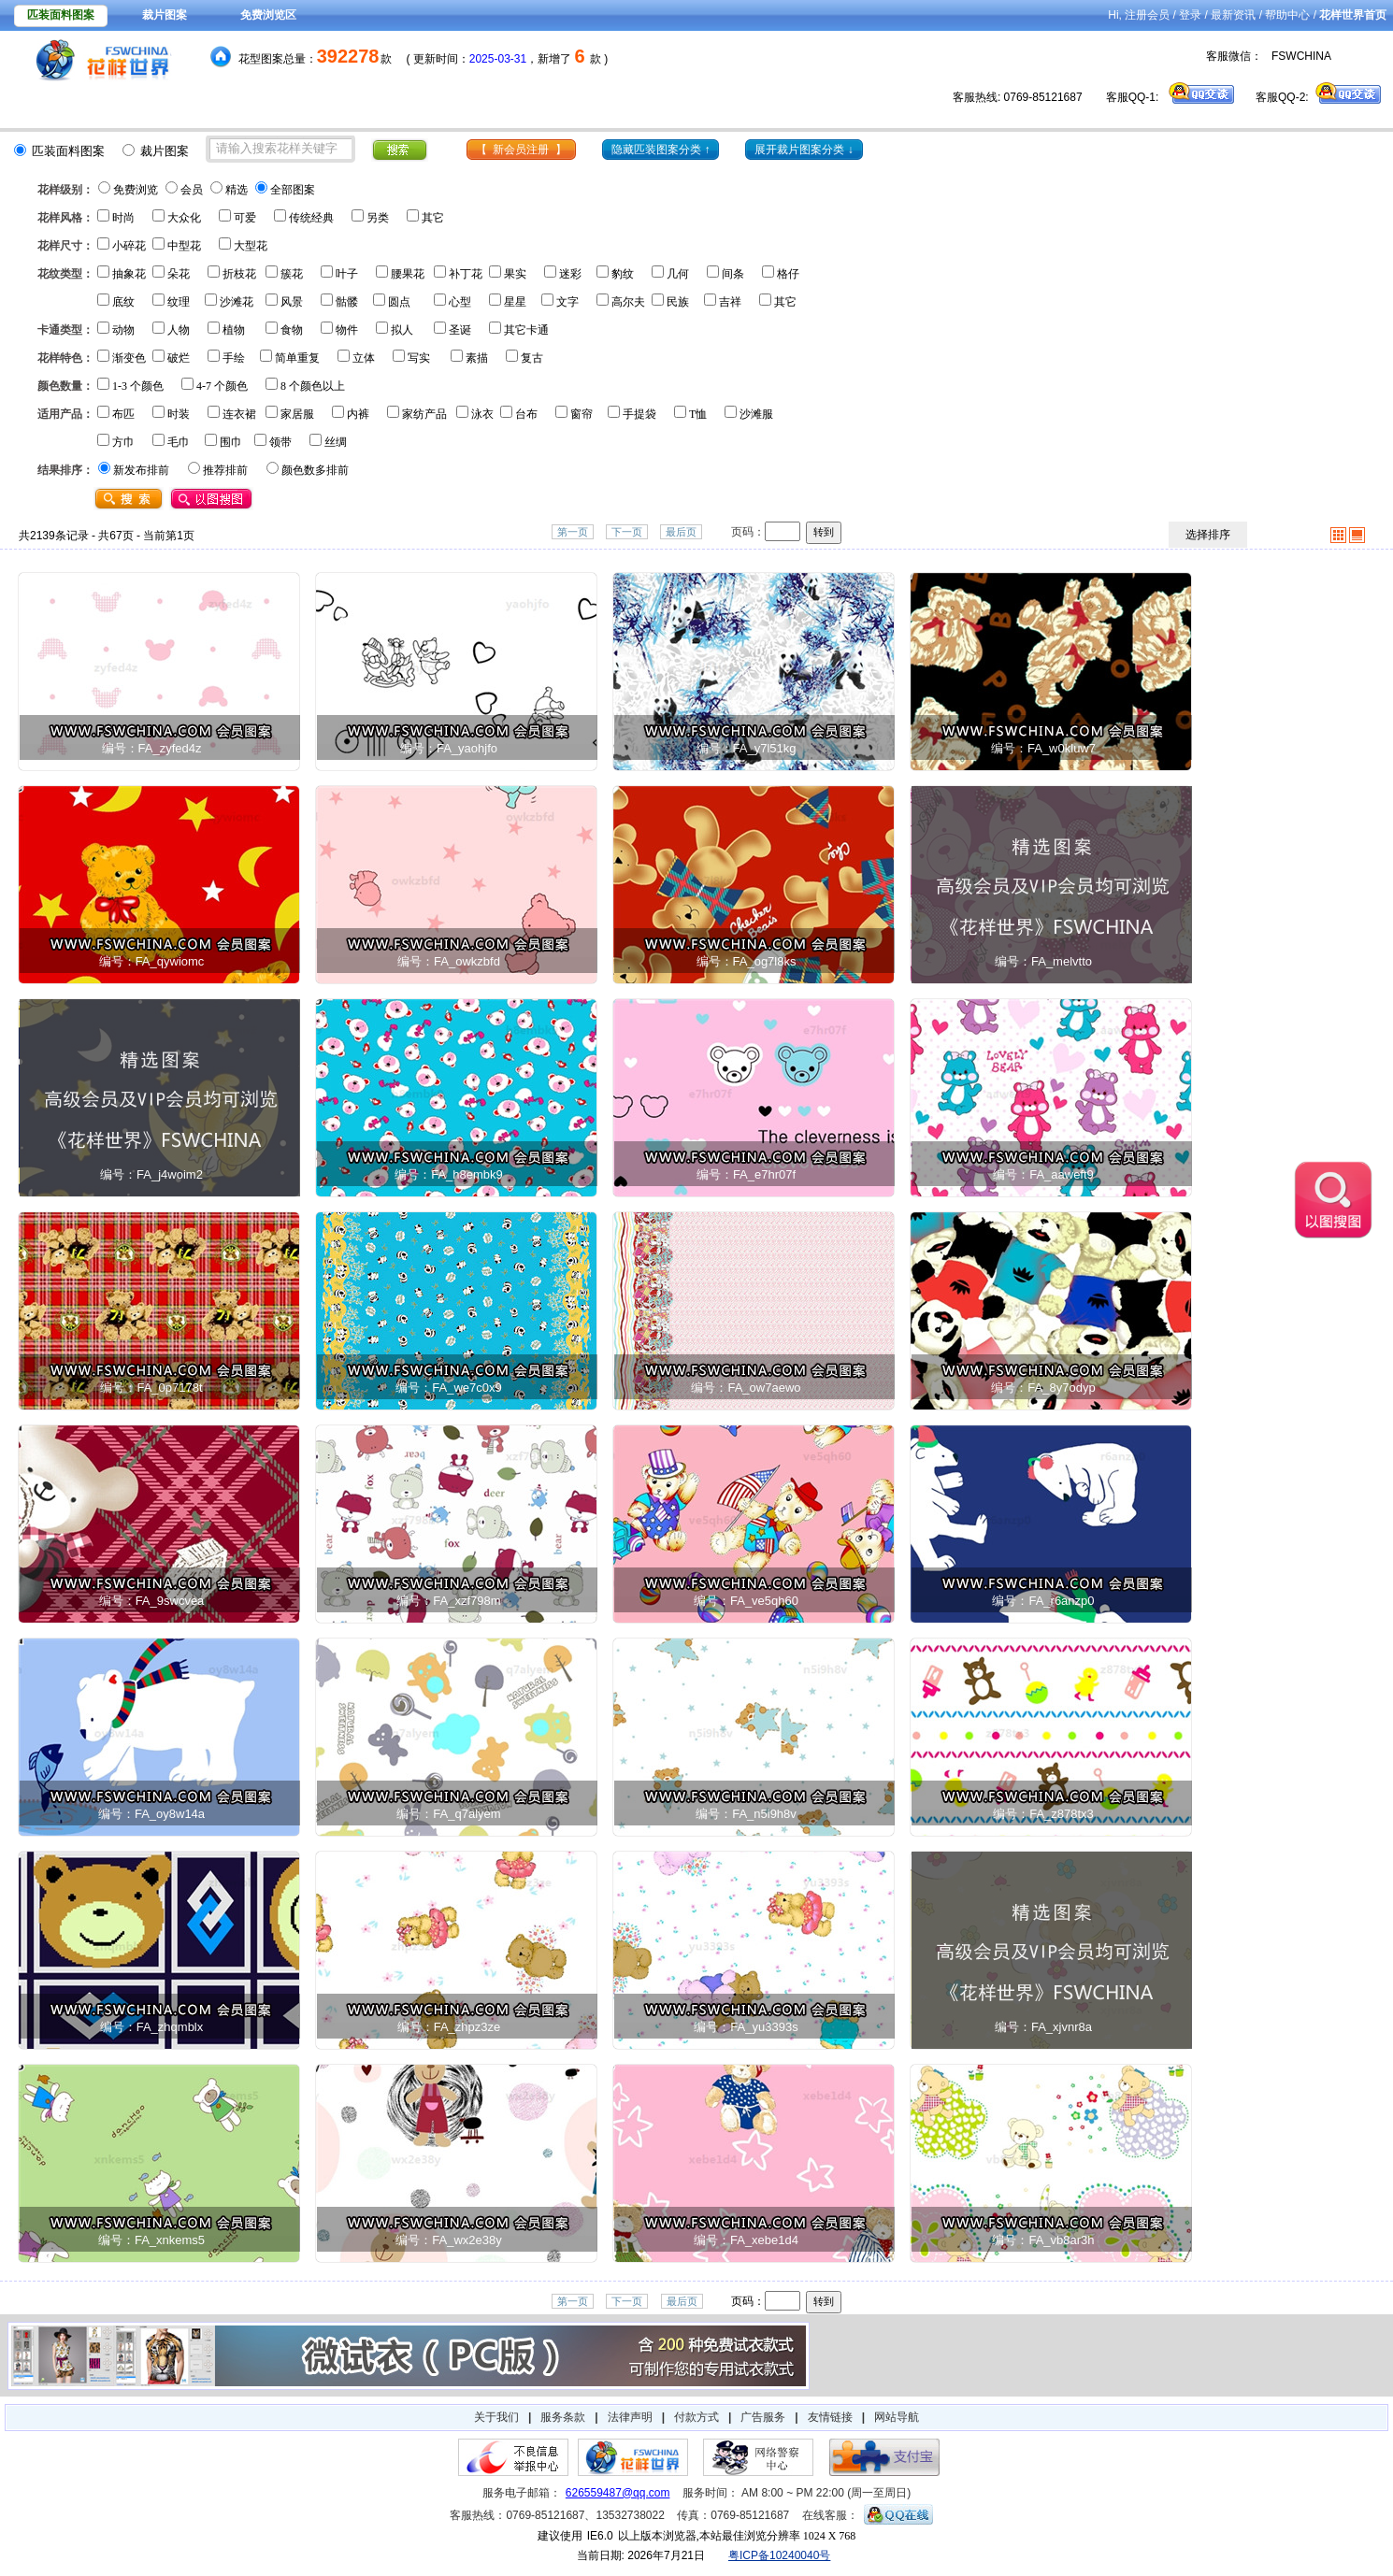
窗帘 (581, 414)
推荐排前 (225, 470)
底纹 (123, 301)
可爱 (245, 217)
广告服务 (762, 2417)
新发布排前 (141, 470)
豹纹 (622, 273)
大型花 (250, 245)
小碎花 (129, 245)
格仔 (788, 273)
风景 (291, 301)
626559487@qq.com (618, 2492)
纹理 (178, 301)
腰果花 (407, 273)
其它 (433, 217)
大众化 (184, 217)
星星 (515, 301)
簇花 (291, 273)
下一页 (626, 531)
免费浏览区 (268, 14)
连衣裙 (239, 414)
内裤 (358, 414)
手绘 (234, 358)
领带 (280, 442)
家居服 (297, 414)
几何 (678, 273)
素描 (477, 358)
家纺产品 (424, 414)
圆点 (399, 301)
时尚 (123, 217)
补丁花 (465, 273)
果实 (515, 273)
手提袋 (639, 414)
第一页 (572, 531)
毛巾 (178, 442)
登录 (1190, 14)
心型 (460, 301)
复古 (532, 358)
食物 (291, 329)
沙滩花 (236, 301)
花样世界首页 (1352, 14)
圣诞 (460, 329)
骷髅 (347, 301)
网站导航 (896, 2417)
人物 (178, 329)
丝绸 (335, 442)
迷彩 (570, 273)
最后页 (681, 531)
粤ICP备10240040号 (779, 2555)
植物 (234, 329)
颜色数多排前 (315, 470)
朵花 (178, 273)
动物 (123, 329)
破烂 (178, 358)
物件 (347, 329)
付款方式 (696, 2417)
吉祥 (730, 301)
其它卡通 (526, 329)
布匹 (123, 414)
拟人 (402, 329)
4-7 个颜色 (222, 386)
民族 (678, 301)
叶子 (347, 273)
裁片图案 (164, 14)
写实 (419, 358)
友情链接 (830, 2417)
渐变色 (129, 358)
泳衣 (482, 414)
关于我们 (496, 2417)
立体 (363, 358)
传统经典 (311, 217)
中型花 (184, 245)
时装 (178, 414)
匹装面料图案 (60, 14)
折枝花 (239, 273)
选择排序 (1207, 534)
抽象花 (129, 273)
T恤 (698, 414)
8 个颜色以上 (312, 386)
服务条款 (562, 2417)
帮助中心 (1287, 14)
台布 (526, 414)
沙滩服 (756, 414)
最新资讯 (1233, 14)
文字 (567, 301)
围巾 (231, 442)
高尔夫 (628, 301)
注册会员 (1147, 14)
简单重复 (297, 358)
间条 (733, 273)
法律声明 (630, 2417)
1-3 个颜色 (138, 386)
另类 (377, 217)
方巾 (123, 442)
